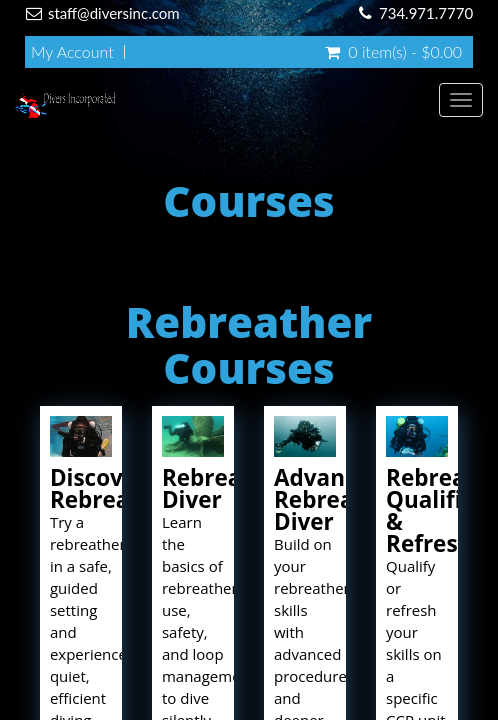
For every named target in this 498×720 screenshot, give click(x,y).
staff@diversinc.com (114, 13)
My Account (72, 52)
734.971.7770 (426, 13)
